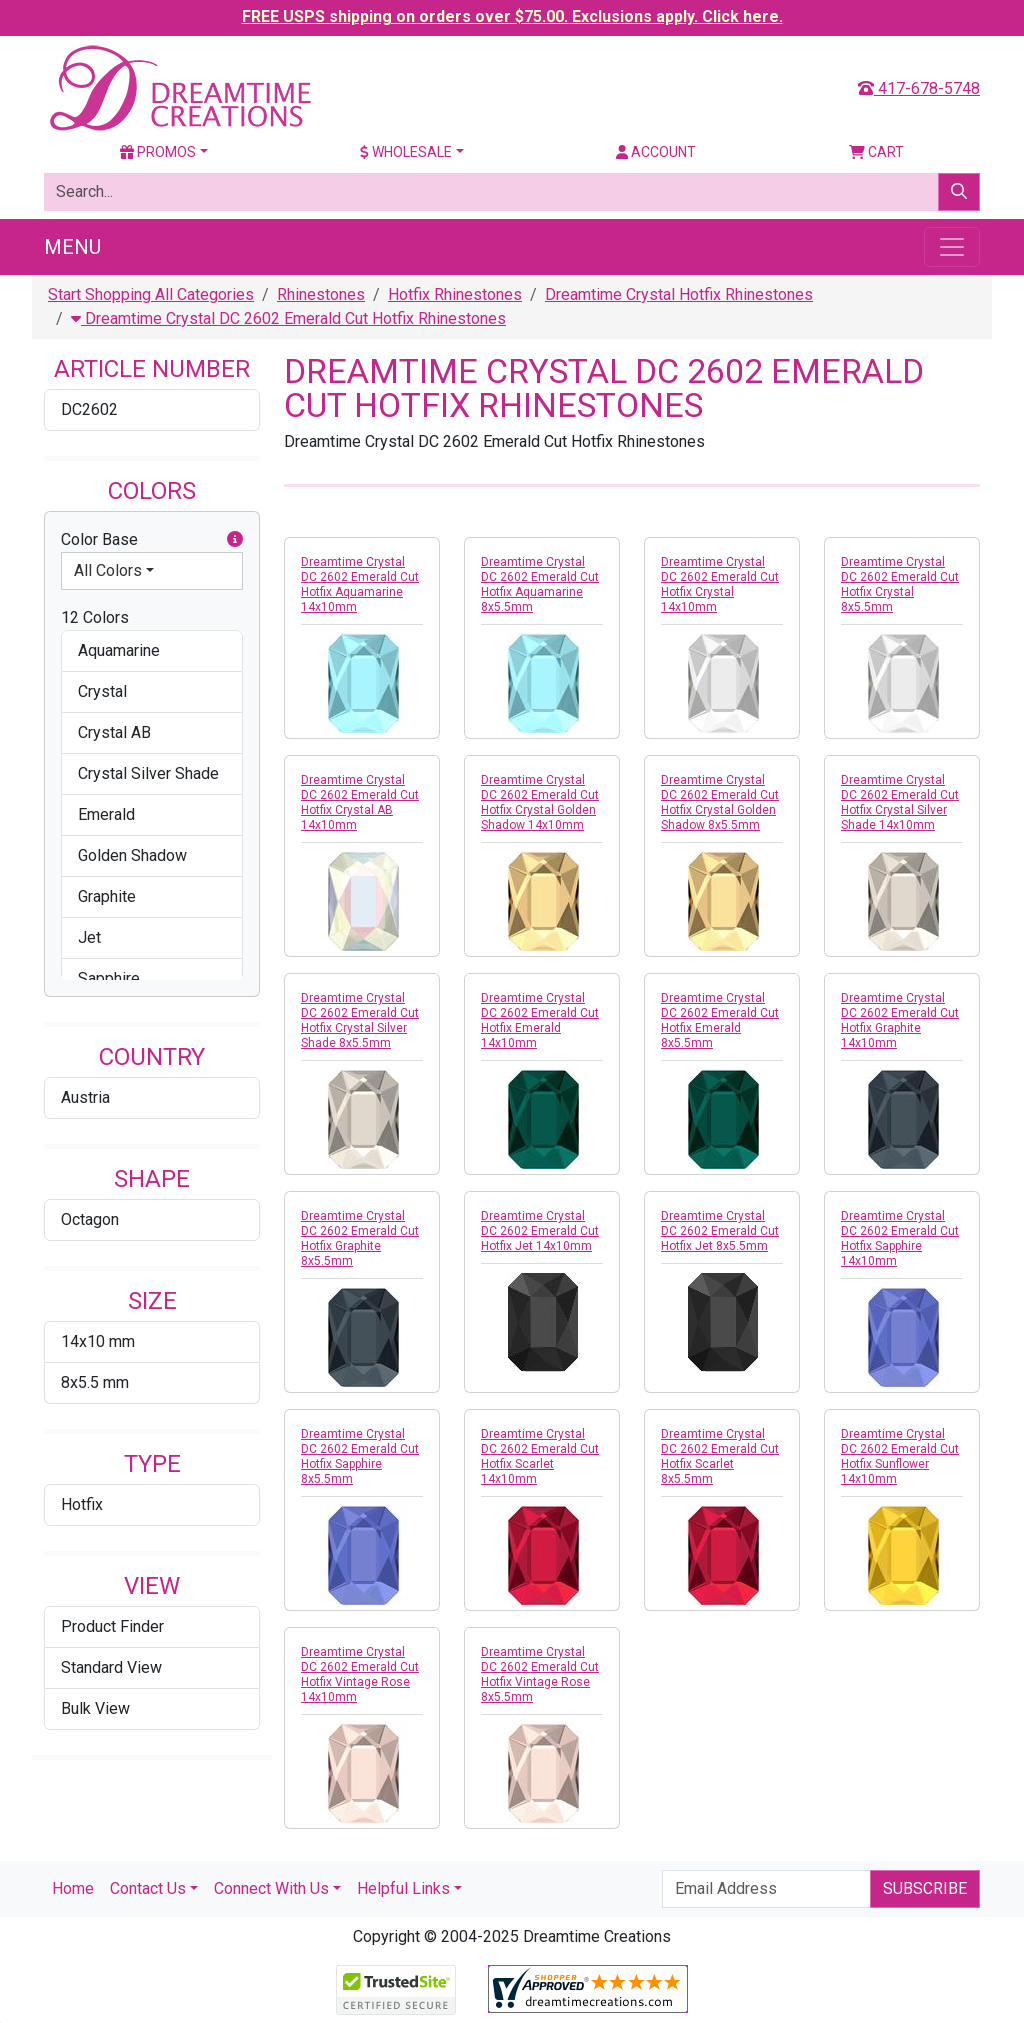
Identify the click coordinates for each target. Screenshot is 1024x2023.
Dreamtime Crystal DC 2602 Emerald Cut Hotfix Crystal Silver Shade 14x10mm (900, 802)
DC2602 (89, 409)
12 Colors (95, 617)
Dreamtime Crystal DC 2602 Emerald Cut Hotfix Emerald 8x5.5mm (720, 1020)
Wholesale (406, 152)
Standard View (111, 1667)
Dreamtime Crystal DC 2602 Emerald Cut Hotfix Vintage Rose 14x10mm (360, 1674)
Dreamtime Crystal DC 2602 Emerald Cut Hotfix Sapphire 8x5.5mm (360, 1456)
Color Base (152, 540)
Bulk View (95, 1708)
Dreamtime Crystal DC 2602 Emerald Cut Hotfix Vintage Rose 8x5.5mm (540, 1674)
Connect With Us (271, 1888)
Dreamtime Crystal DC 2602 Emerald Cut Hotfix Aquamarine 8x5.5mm (540, 584)
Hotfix (82, 1504)
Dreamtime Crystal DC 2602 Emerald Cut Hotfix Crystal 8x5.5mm (900, 584)
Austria (85, 1097)
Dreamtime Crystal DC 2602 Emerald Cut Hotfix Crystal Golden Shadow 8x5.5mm (720, 802)
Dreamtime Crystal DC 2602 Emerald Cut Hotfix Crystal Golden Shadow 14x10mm (540, 802)
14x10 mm (98, 1341)
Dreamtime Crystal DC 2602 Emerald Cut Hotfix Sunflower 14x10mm (900, 1456)
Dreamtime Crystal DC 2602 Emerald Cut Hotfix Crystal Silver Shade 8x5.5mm (360, 1020)
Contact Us (148, 1888)
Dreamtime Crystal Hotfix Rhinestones (679, 294)
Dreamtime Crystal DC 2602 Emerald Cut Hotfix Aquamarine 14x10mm (360, 584)
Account (656, 152)
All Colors (108, 570)
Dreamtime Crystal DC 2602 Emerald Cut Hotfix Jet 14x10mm (540, 1231)
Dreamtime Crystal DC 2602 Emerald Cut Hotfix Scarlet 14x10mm (540, 1456)
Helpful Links (403, 1888)
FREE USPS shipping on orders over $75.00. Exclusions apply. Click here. (512, 16)
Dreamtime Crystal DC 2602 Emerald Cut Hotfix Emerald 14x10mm (540, 1020)
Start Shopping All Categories (151, 294)
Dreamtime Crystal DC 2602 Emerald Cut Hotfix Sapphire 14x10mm (900, 1238)
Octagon (90, 1219)
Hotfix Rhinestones (455, 294)
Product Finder (112, 1626)
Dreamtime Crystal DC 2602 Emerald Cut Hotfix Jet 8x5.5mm (720, 1231)
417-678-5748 (919, 88)
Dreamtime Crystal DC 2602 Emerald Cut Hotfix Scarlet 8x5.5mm (720, 1456)
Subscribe (925, 1888)
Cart (876, 152)
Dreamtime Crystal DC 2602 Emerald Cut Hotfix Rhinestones (288, 318)
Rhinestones (321, 294)
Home (73, 1888)
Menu (72, 247)
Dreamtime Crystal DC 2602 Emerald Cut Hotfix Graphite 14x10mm (900, 1020)
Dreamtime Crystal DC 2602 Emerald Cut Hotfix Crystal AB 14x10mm (360, 802)
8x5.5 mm (95, 1382)
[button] (235, 540)
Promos (158, 152)
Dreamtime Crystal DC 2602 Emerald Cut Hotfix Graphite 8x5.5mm (360, 1238)
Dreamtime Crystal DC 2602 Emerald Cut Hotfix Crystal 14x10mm (720, 584)
